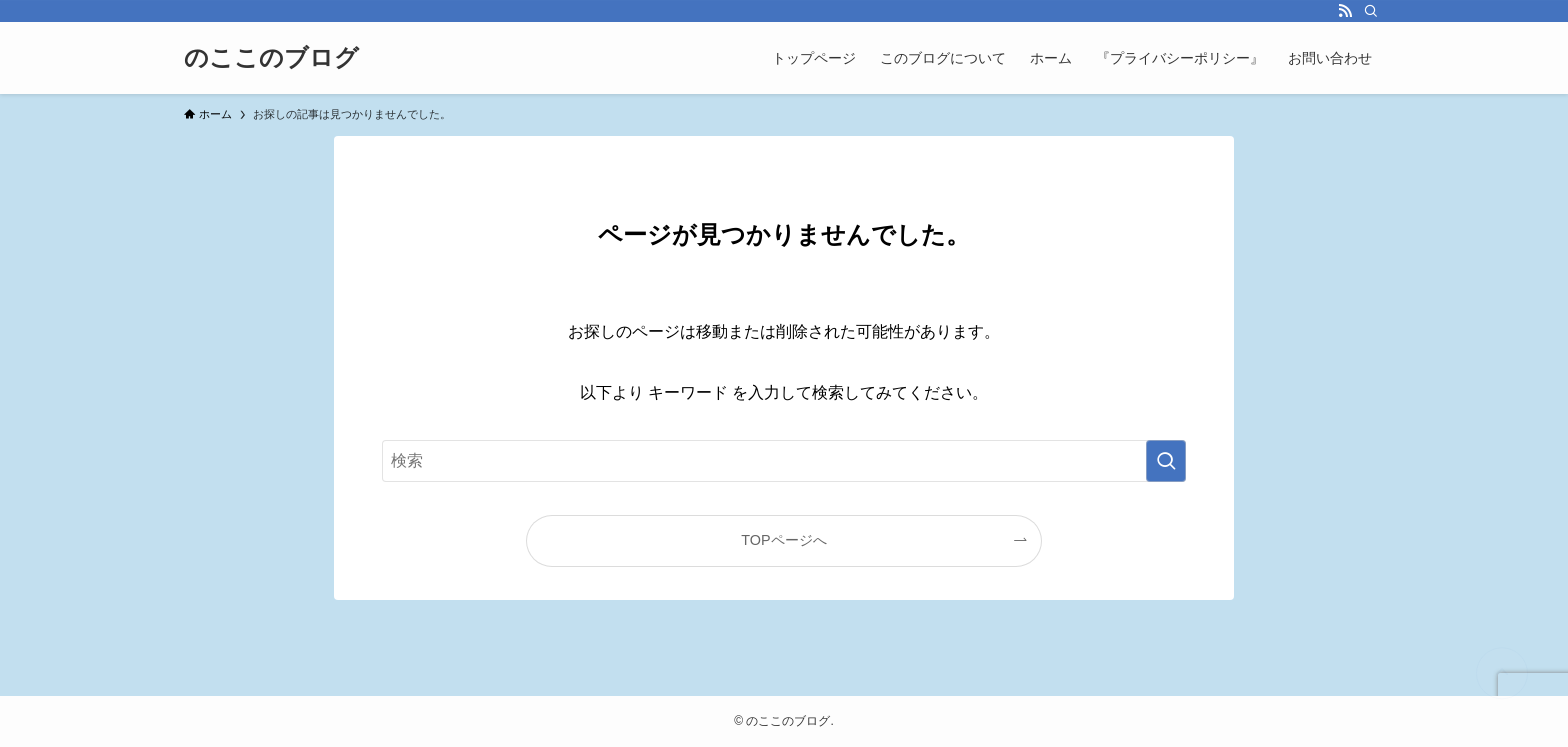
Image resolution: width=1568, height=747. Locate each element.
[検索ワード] (784, 461)
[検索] (1371, 11)
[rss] (1345, 11)
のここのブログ (271, 58)
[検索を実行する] (1166, 461)
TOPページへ (783, 540)
